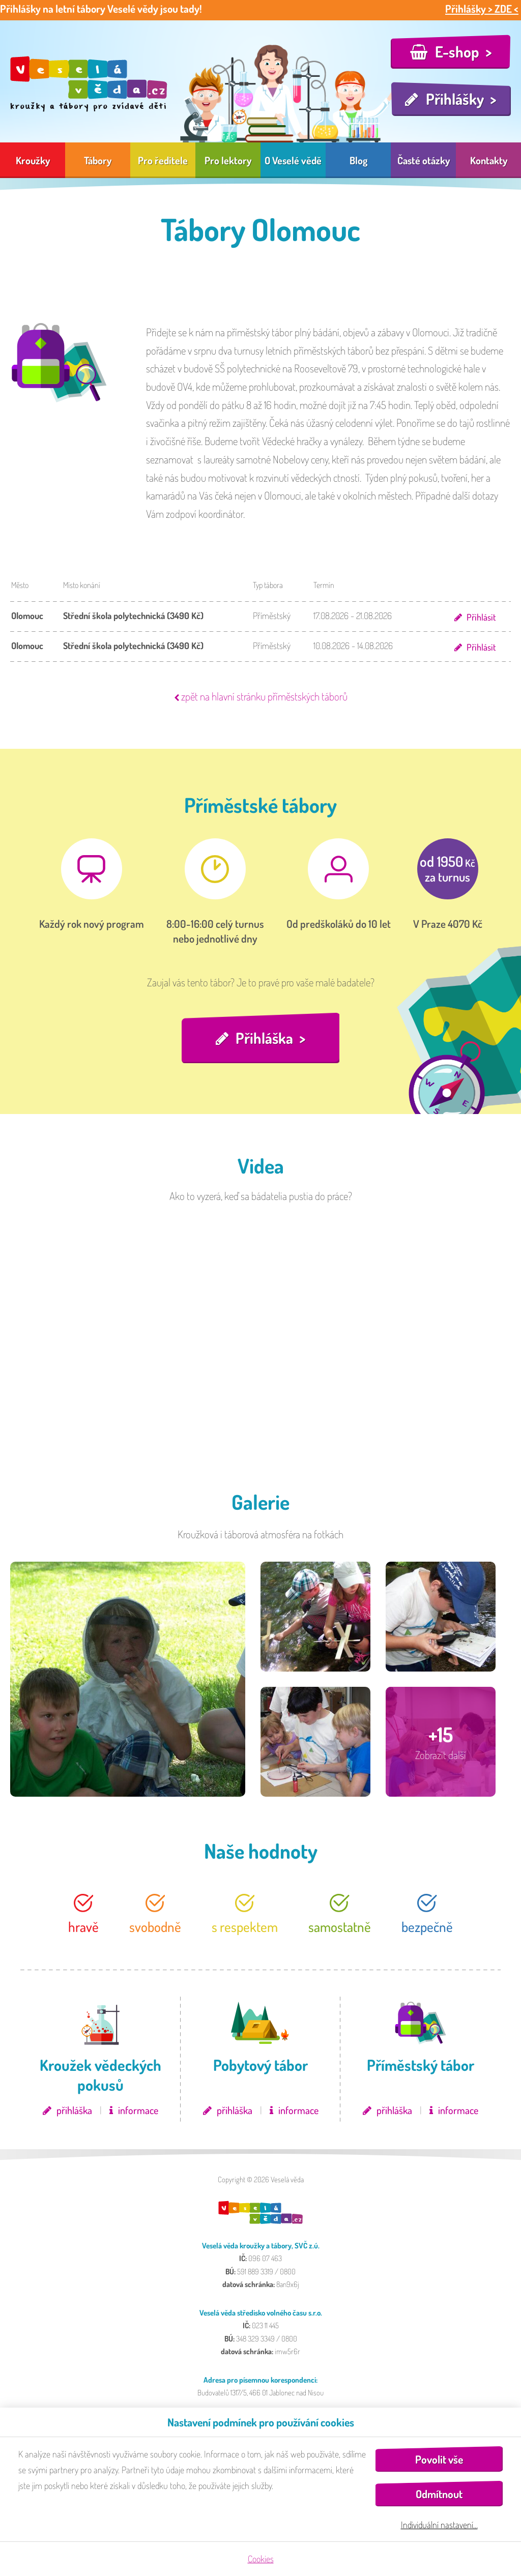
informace (138, 2110)
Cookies (261, 2558)
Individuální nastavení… (439, 2524)
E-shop (457, 51)
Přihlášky (455, 98)
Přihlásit (481, 617)
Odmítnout (439, 2494)
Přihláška (265, 1037)
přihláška (74, 2110)
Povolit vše (439, 2459)
